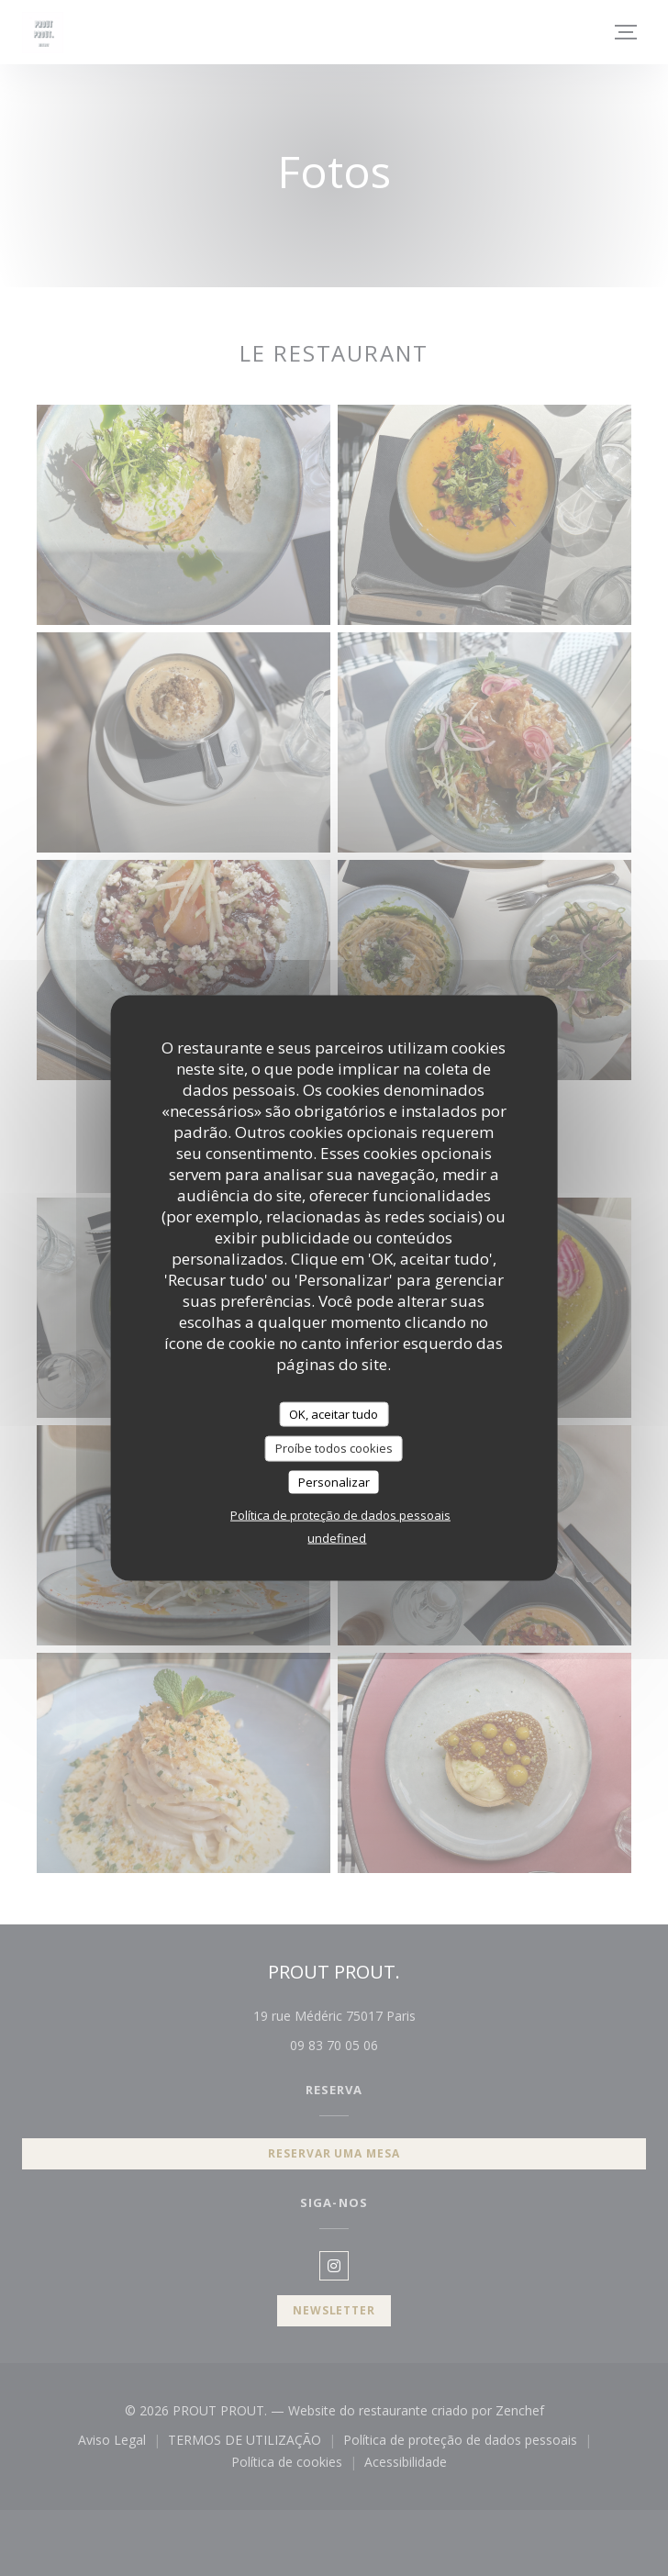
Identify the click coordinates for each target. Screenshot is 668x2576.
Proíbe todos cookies (334, 1448)
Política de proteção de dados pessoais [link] (340, 1515)
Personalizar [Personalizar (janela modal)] (334, 1481)
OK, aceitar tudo (333, 1413)
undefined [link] (336, 1538)
